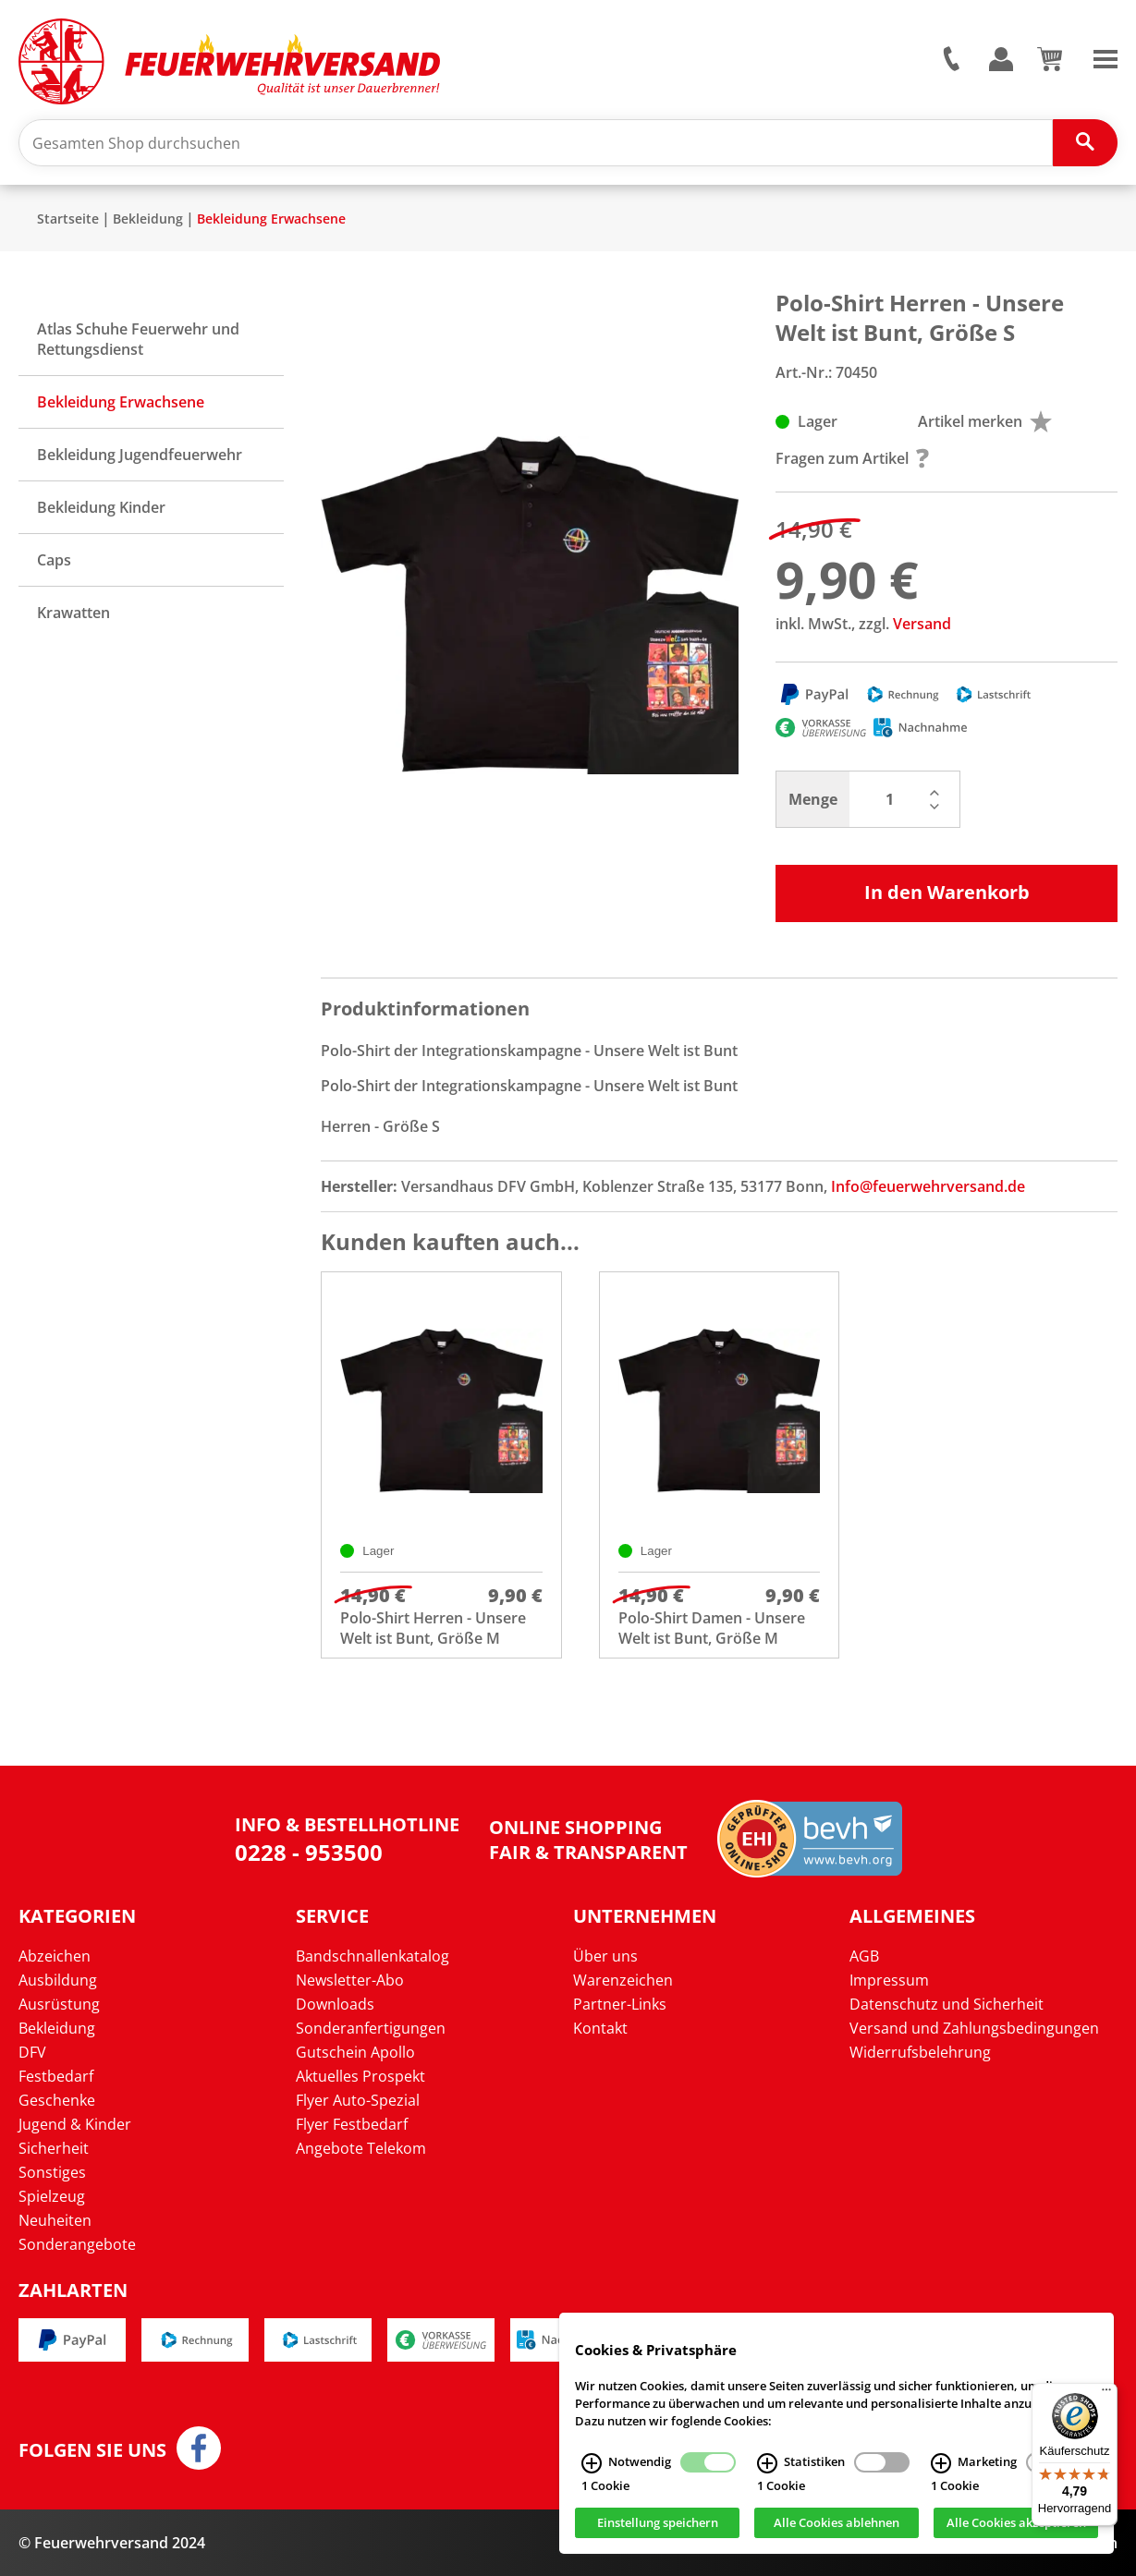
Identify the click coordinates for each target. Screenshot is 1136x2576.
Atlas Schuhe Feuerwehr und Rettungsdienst (138, 339)
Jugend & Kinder (74, 2124)
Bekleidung (148, 218)
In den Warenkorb (947, 892)
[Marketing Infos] (941, 2463)
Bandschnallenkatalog (372, 1956)
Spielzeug (51, 2196)
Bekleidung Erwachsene (271, 218)
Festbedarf (55, 2076)
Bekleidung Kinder (101, 507)
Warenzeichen (623, 1980)
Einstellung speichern (657, 2523)
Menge (812, 799)
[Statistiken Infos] (767, 2463)
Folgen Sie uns (92, 2450)
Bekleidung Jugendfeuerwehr (139, 454)
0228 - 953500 (309, 1852)
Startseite (68, 218)
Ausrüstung (59, 2004)
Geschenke (56, 2100)
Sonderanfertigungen (371, 2028)
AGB (864, 1956)
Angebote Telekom (361, 2148)
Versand (922, 624)
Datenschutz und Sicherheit (946, 2004)
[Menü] (1106, 2394)
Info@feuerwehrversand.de (928, 1186)
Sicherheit (53, 2148)
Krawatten (73, 612)
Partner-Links (619, 2004)
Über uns (605, 1956)
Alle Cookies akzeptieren (1016, 2523)
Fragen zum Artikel (852, 458)
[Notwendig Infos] (591, 2463)
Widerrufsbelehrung (920, 2052)
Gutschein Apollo (355, 2052)
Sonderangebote (77, 2244)
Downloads (335, 2004)
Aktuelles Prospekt (360, 2076)
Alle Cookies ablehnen (836, 2523)
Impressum (889, 1980)
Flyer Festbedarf (352, 2124)
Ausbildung (57, 1980)
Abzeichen (54, 1956)
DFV (32, 2052)
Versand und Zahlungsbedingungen (974, 2028)
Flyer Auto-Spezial (358, 2100)
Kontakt (600, 2028)
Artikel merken (985, 421)
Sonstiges (52, 2172)
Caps (54, 560)
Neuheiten (55, 2220)
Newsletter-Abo (350, 1980)
